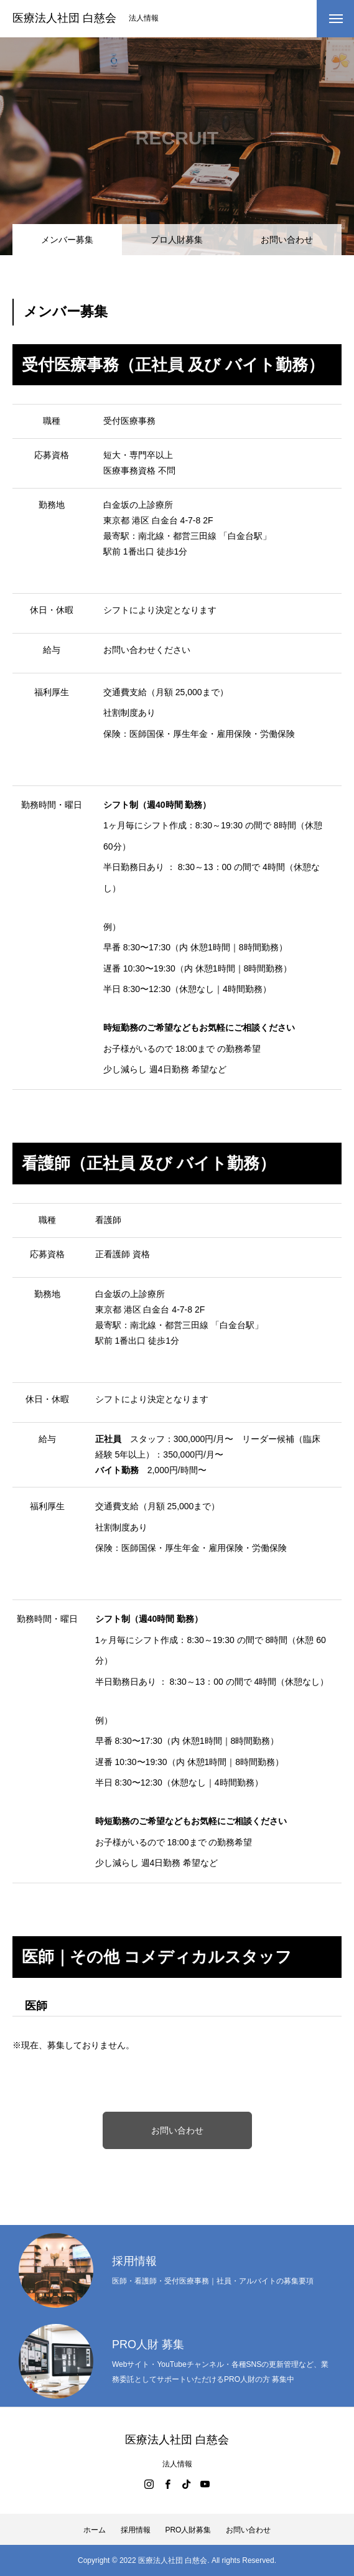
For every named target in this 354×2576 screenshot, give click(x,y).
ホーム (94, 2530)
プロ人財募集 (177, 240)
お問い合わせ (287, 240)
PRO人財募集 (188, 2530)
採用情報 (136, 2530)
